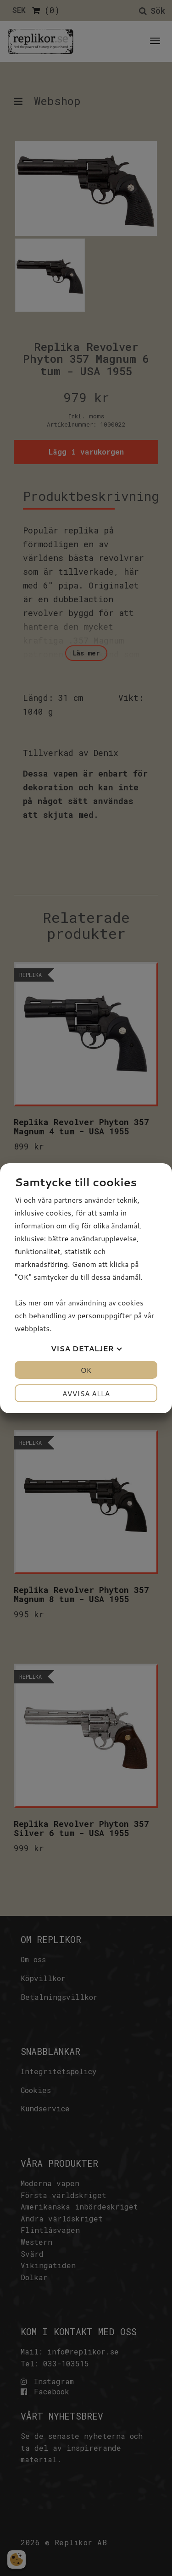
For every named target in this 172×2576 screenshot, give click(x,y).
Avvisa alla (86, 1393)
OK (85, 1370)
